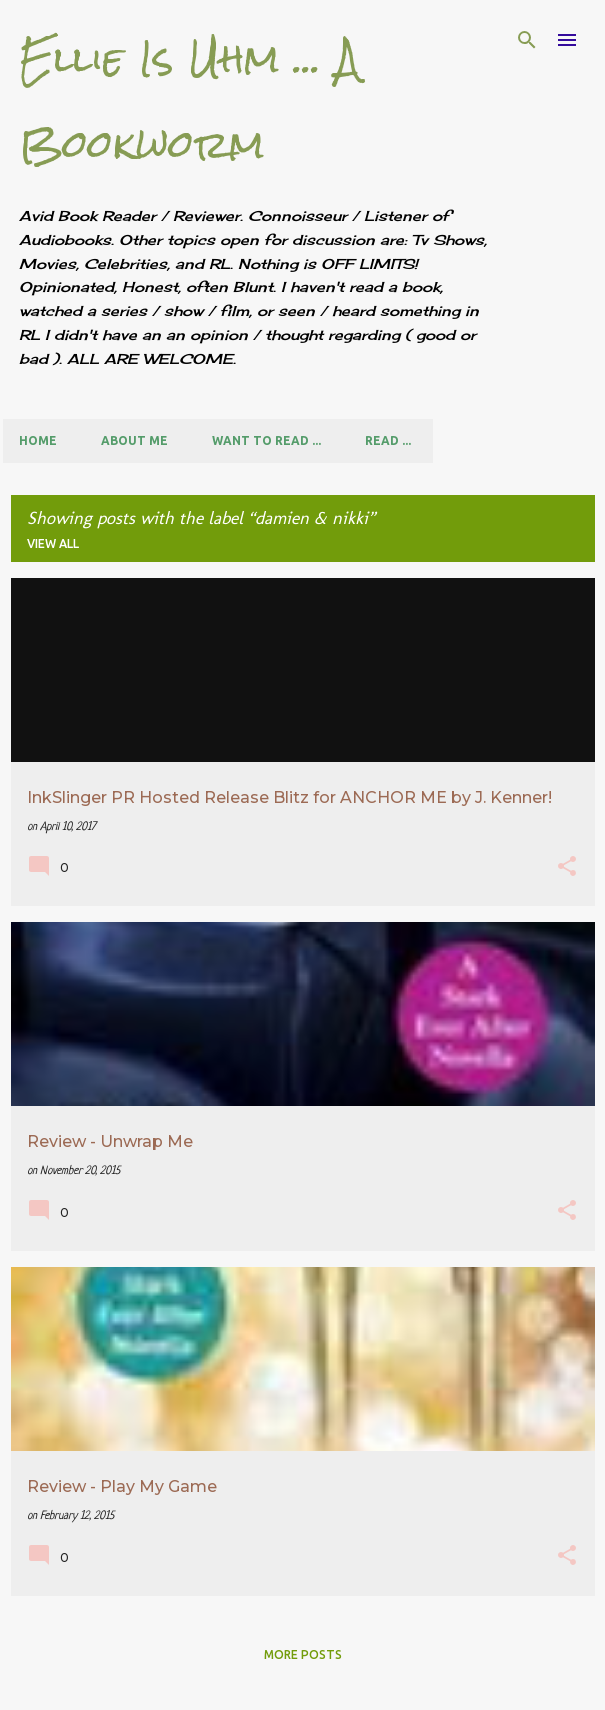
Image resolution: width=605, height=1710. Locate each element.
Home (38, 440)
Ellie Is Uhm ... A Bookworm (189, 101)
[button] (567, 868)
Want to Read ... (266, 440)
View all (53, 543)
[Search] (527, 40)
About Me (134, 440)
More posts (303, 1654)
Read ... (388, 440)
